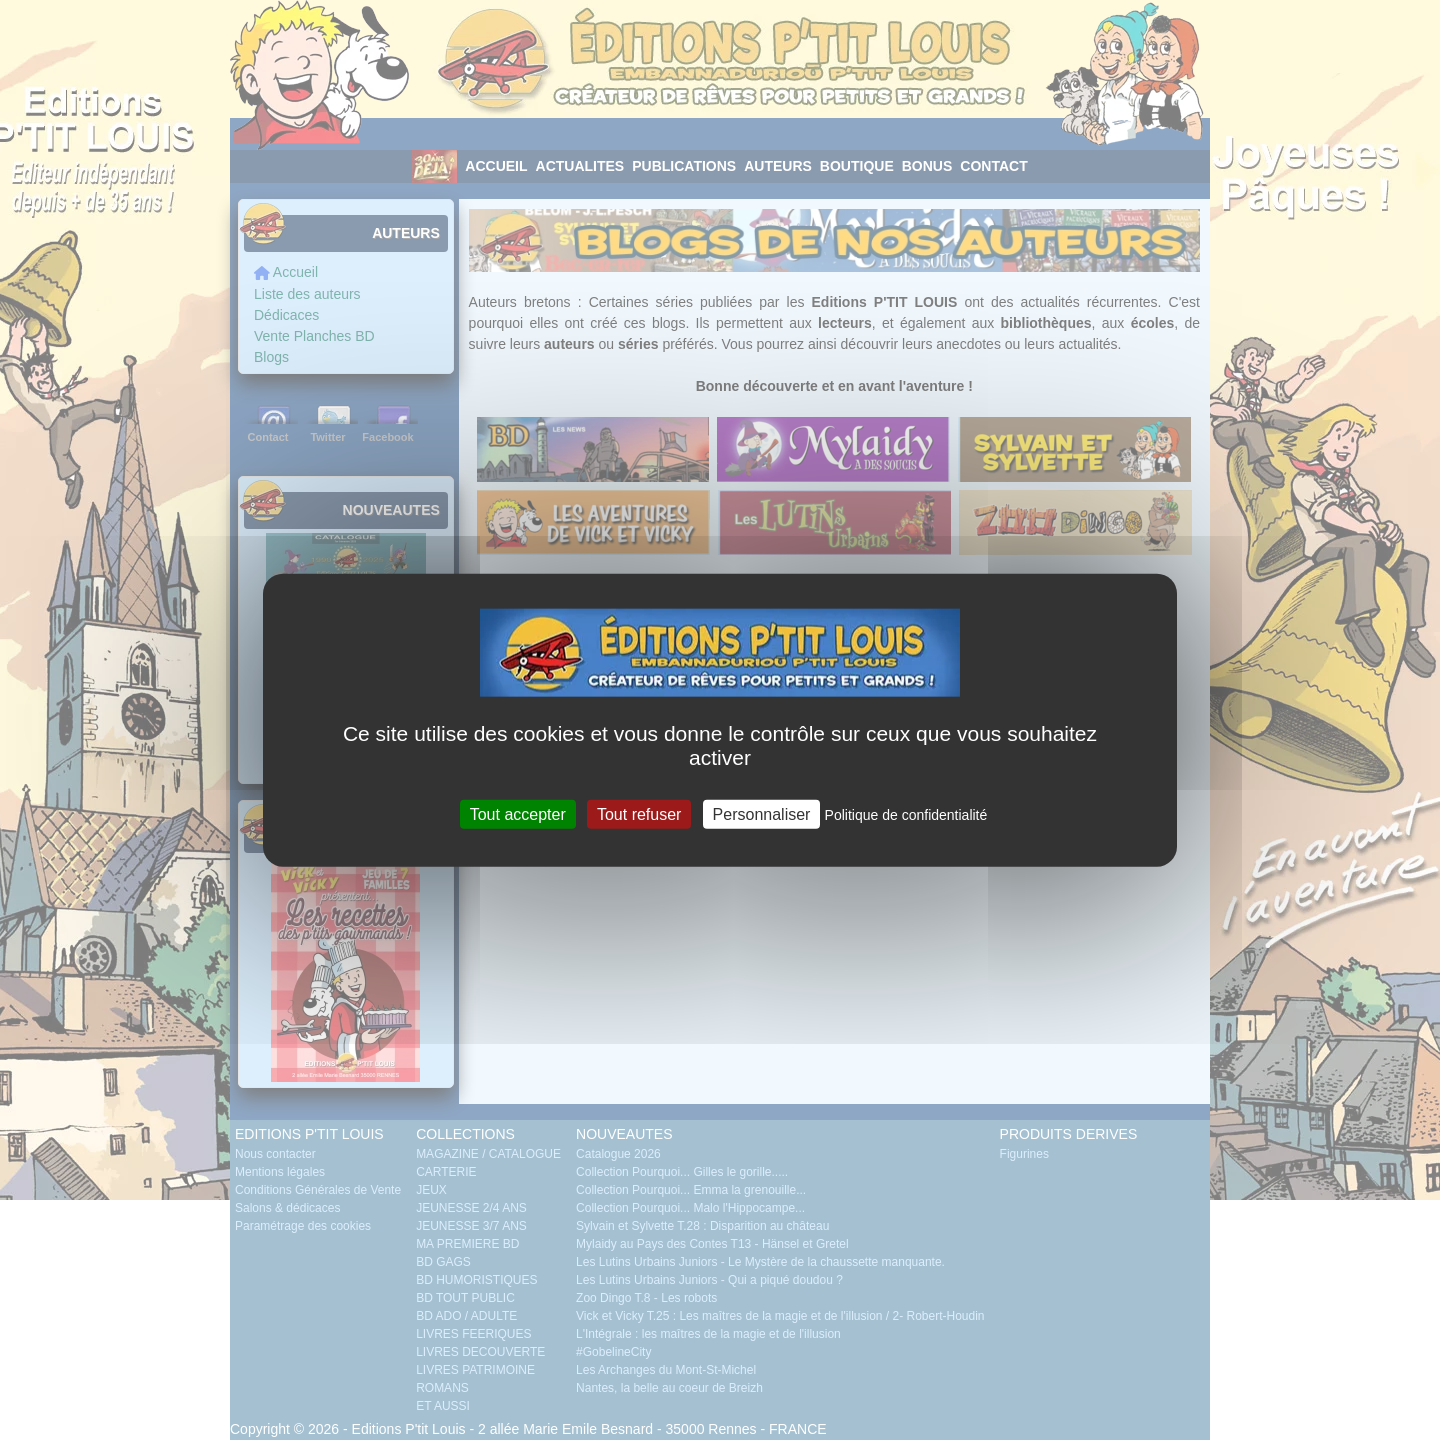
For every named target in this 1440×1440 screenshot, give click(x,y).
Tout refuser (639, 813)
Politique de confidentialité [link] (906, 814)
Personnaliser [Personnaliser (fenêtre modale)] (762, 813)
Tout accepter (518, 813)
